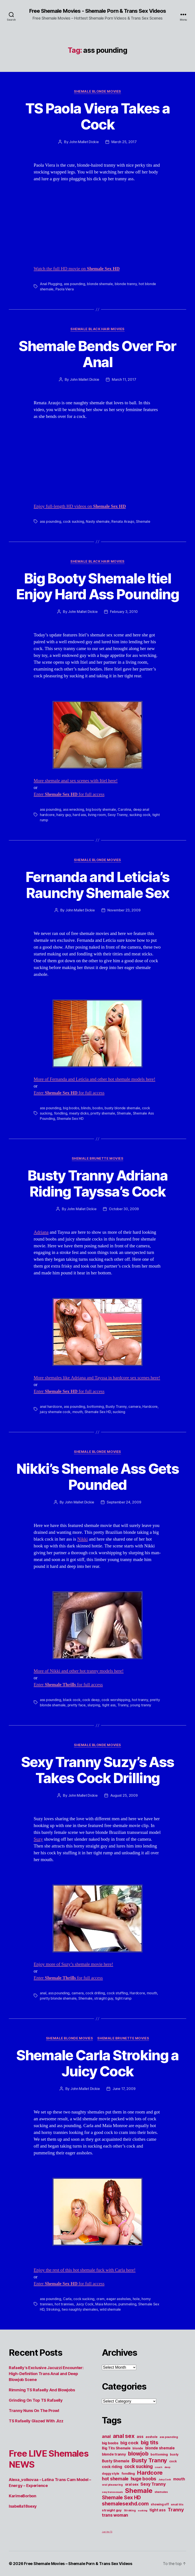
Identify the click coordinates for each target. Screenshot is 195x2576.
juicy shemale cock (55, 1412)
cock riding (112, 2466)
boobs (97, 1108)
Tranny (123, 1705)
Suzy (38, 1839)
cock (173, 2461)
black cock (71, 1700)
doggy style (110, 2473)
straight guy (103, 1998)
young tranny (140, 1705)
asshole (151, 2437)
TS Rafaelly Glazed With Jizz (36, 2421)
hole (136, 2299)
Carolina (124, 809)
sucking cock (140, 815)
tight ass (109, 1705)
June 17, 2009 (124, 2088)
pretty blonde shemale (58, 1998)
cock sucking (73, 521)
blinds (85, 1108)
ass (140, 2436)
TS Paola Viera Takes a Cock (97, 116)
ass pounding (74, 284)
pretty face (77, 1705)
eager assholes (118, 2299)
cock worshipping (115, 1700)
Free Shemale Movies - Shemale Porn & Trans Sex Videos (97, 11)
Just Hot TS (107, 2531)
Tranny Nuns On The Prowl (34, 2410)
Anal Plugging (51, 284)
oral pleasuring (112, 2484)
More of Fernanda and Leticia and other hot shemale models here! (94, 1079)
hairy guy (63, 815)
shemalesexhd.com (125, 2504)
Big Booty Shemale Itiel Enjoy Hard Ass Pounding (97, 586)
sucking (119, 1412)
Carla (67, 2299)
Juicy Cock (85, 2304)
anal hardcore (51, 1406)
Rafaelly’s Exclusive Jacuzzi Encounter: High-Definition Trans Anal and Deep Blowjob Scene (46, 2373)
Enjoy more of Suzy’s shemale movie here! (73, 1964)
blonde (137, 2448)
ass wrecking (73, 809)
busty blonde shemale (122, 1108)
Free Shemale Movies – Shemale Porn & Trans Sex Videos (78, 2563)
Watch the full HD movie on (77, 269)
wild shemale (110, 2309)
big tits (149, 2442)
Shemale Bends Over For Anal (97, 353)
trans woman (115, 2515)
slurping (93, 1705)
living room (97, 815)
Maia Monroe (105, 2304)
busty (174, 2454)
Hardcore (150, 1406)
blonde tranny (126, 284)
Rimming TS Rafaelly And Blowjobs (42, 2390)
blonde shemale (100, 284)
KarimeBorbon (22, 2496)
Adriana (41, 1232)
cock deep (91, 1700)
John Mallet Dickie (84, 142)
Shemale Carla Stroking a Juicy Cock (97, 2063)
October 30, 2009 (124, 1209)
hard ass (79, 815)
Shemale (143, 521)
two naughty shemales (80, 2309)
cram (100, 2299)
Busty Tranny (116, 1406)
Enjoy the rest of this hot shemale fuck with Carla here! (85, 2270)
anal (43, 1993)
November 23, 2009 (123, 910)
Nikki (82, 1539)
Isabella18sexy (23, 2506)
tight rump (123, 1998)
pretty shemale (102, 1113)
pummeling (127, 2304)
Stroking (53, 2309)
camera (134, 1406)
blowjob (138, 2453)
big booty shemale (101, 809)
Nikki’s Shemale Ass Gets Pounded (97, 1476)
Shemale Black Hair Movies (97, 329)
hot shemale (115, 2478)
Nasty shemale (98, 521)
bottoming (95, 1406)
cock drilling (95, 1993)
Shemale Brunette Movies (97, 1158)
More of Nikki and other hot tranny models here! (79, 1671)
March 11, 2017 (124, 379)
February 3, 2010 (124, 611)
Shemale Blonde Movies (97, 91)
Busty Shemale (115, 2461)
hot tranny (140, 1700)
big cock (129, 2442)
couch (158, 2467)
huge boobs (143, 2478)
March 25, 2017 (124, 142)
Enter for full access (69, 794)
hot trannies (64, 2304)
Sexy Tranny (117, 815)
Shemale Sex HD (70, 1118)
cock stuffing (117, 1993)
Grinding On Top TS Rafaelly (36, 2400)
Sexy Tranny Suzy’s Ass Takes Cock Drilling (97, 1769)
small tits (177, 2504)
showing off (160, 2504)
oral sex (131, 2484)
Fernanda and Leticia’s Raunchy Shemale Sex (97, 884)
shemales (161, 2492)
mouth (77, 1412)
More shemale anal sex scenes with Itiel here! (76, 781)
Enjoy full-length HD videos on (80, 506)
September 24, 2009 (124, 1502)
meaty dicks (79, 1113)
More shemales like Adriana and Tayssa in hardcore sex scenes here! (97, 1378)
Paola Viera (64, 289)
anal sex (124, 2435)
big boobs (71, 1108)
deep (167, 2467)
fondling (60, 1113)
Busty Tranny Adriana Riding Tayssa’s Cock (97, 1183)
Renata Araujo (122, 521)
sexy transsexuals (112, 2492)
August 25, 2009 (124, 1795)
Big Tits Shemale (116, 2448)
